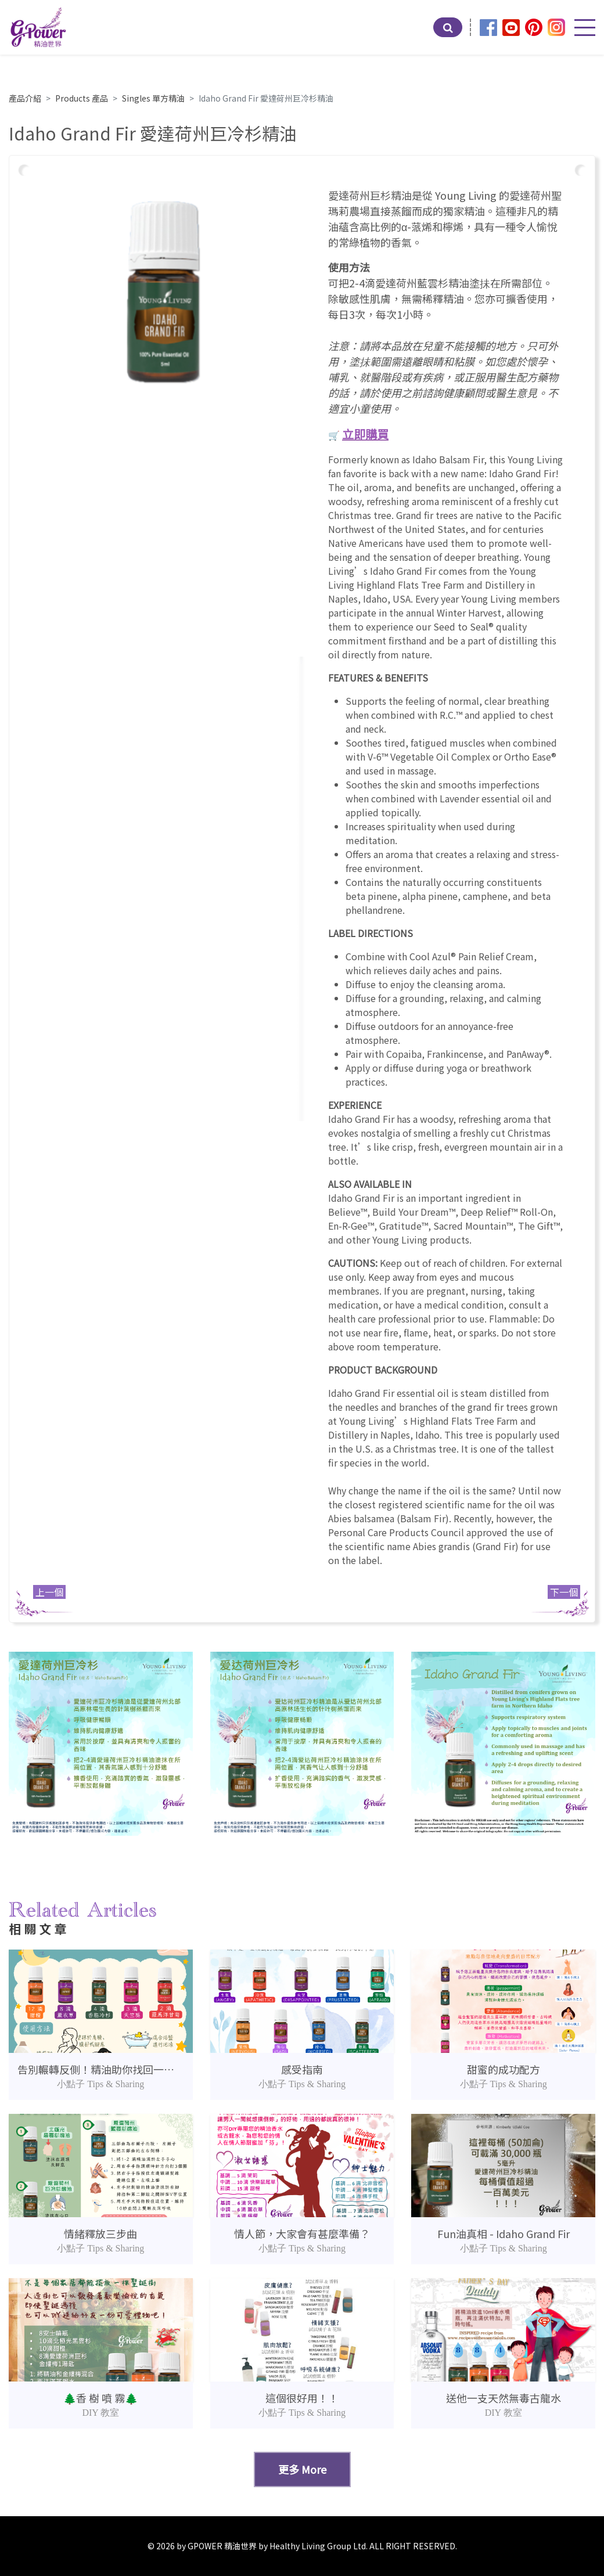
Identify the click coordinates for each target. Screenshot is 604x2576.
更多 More (302, 2469)
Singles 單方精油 (153, 98)
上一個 (49, 1592)
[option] (163, 292)
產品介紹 (25, 98)
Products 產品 (81, 98)
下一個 (564, 1592)
